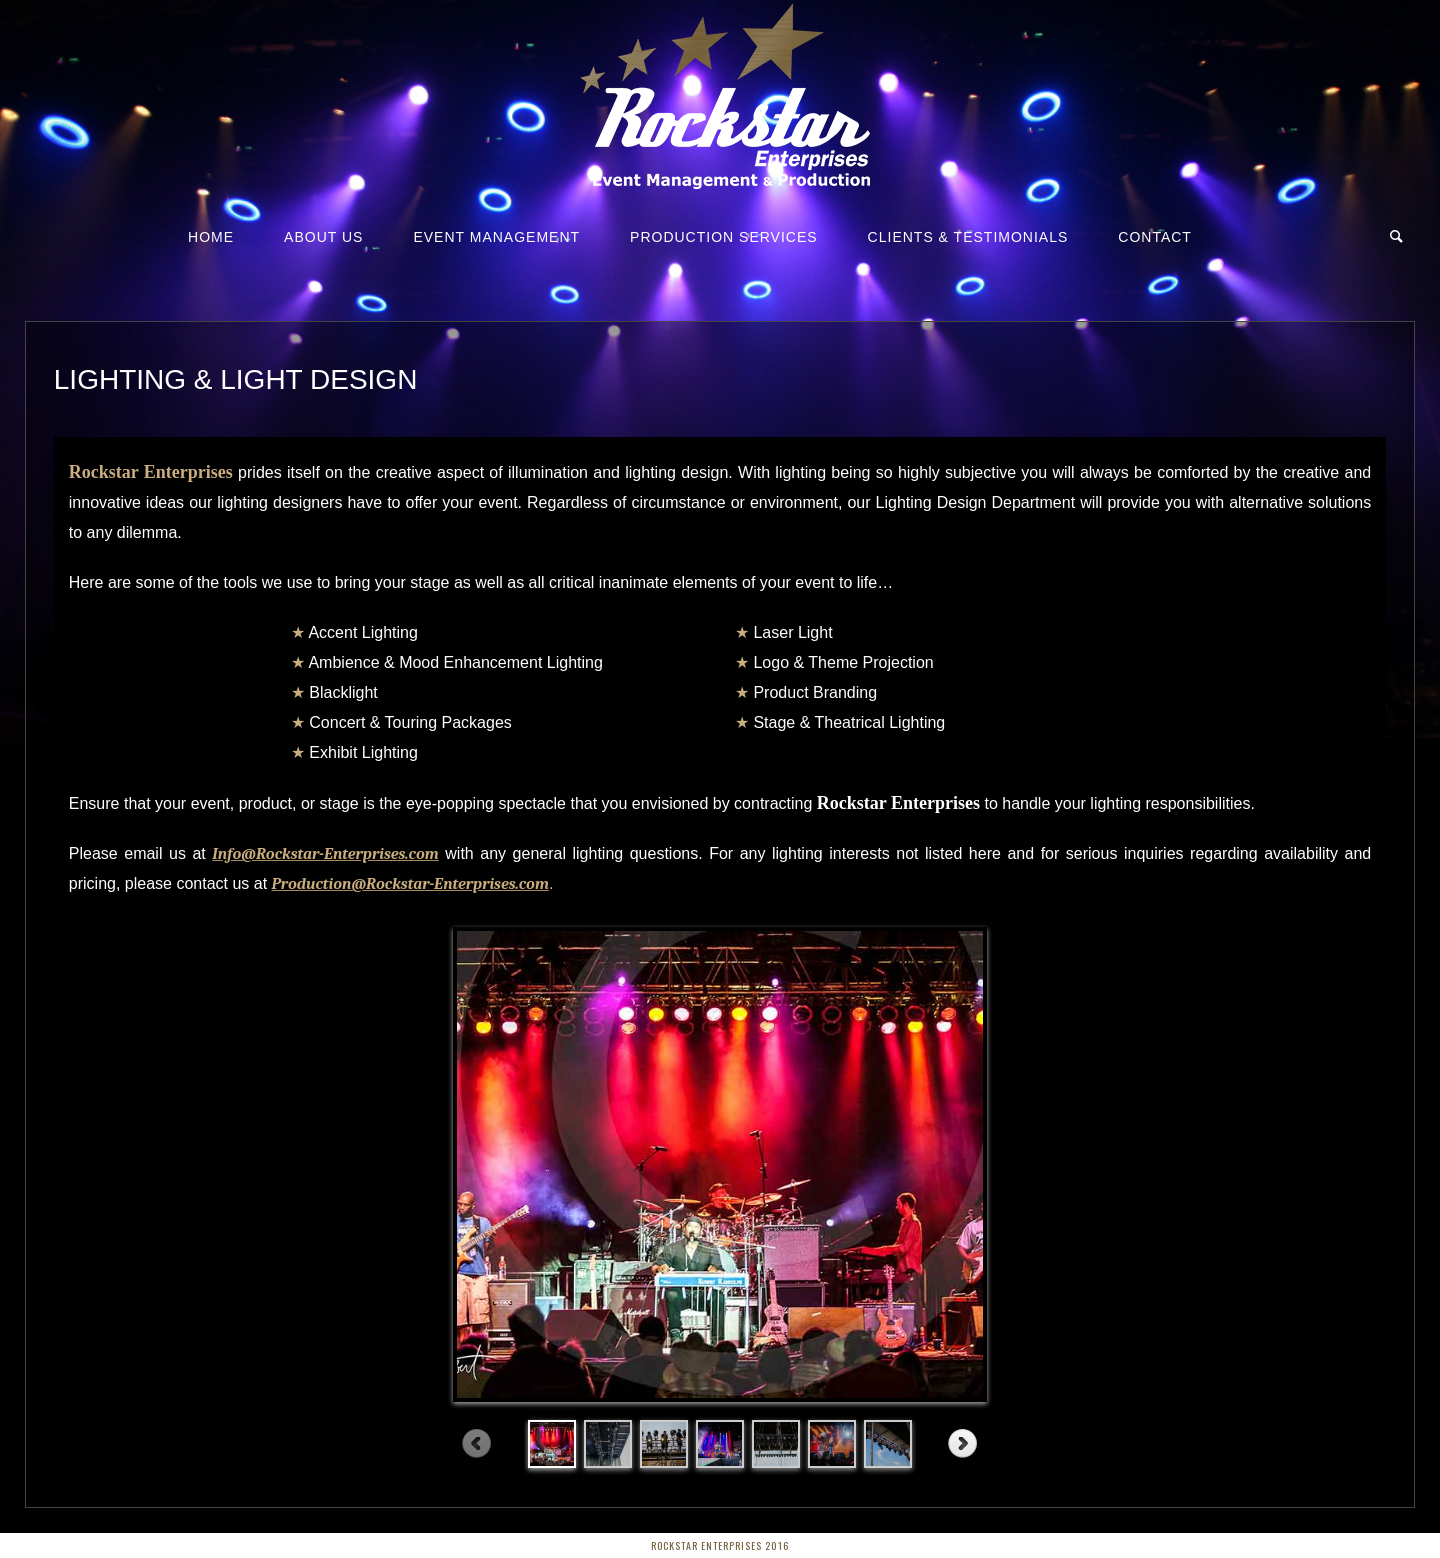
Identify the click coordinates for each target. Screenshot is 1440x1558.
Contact (1155, 237)
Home (211, 237)
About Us (323, 237)
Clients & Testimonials (968, 237)
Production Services (724, 237)
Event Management (496, 237)
